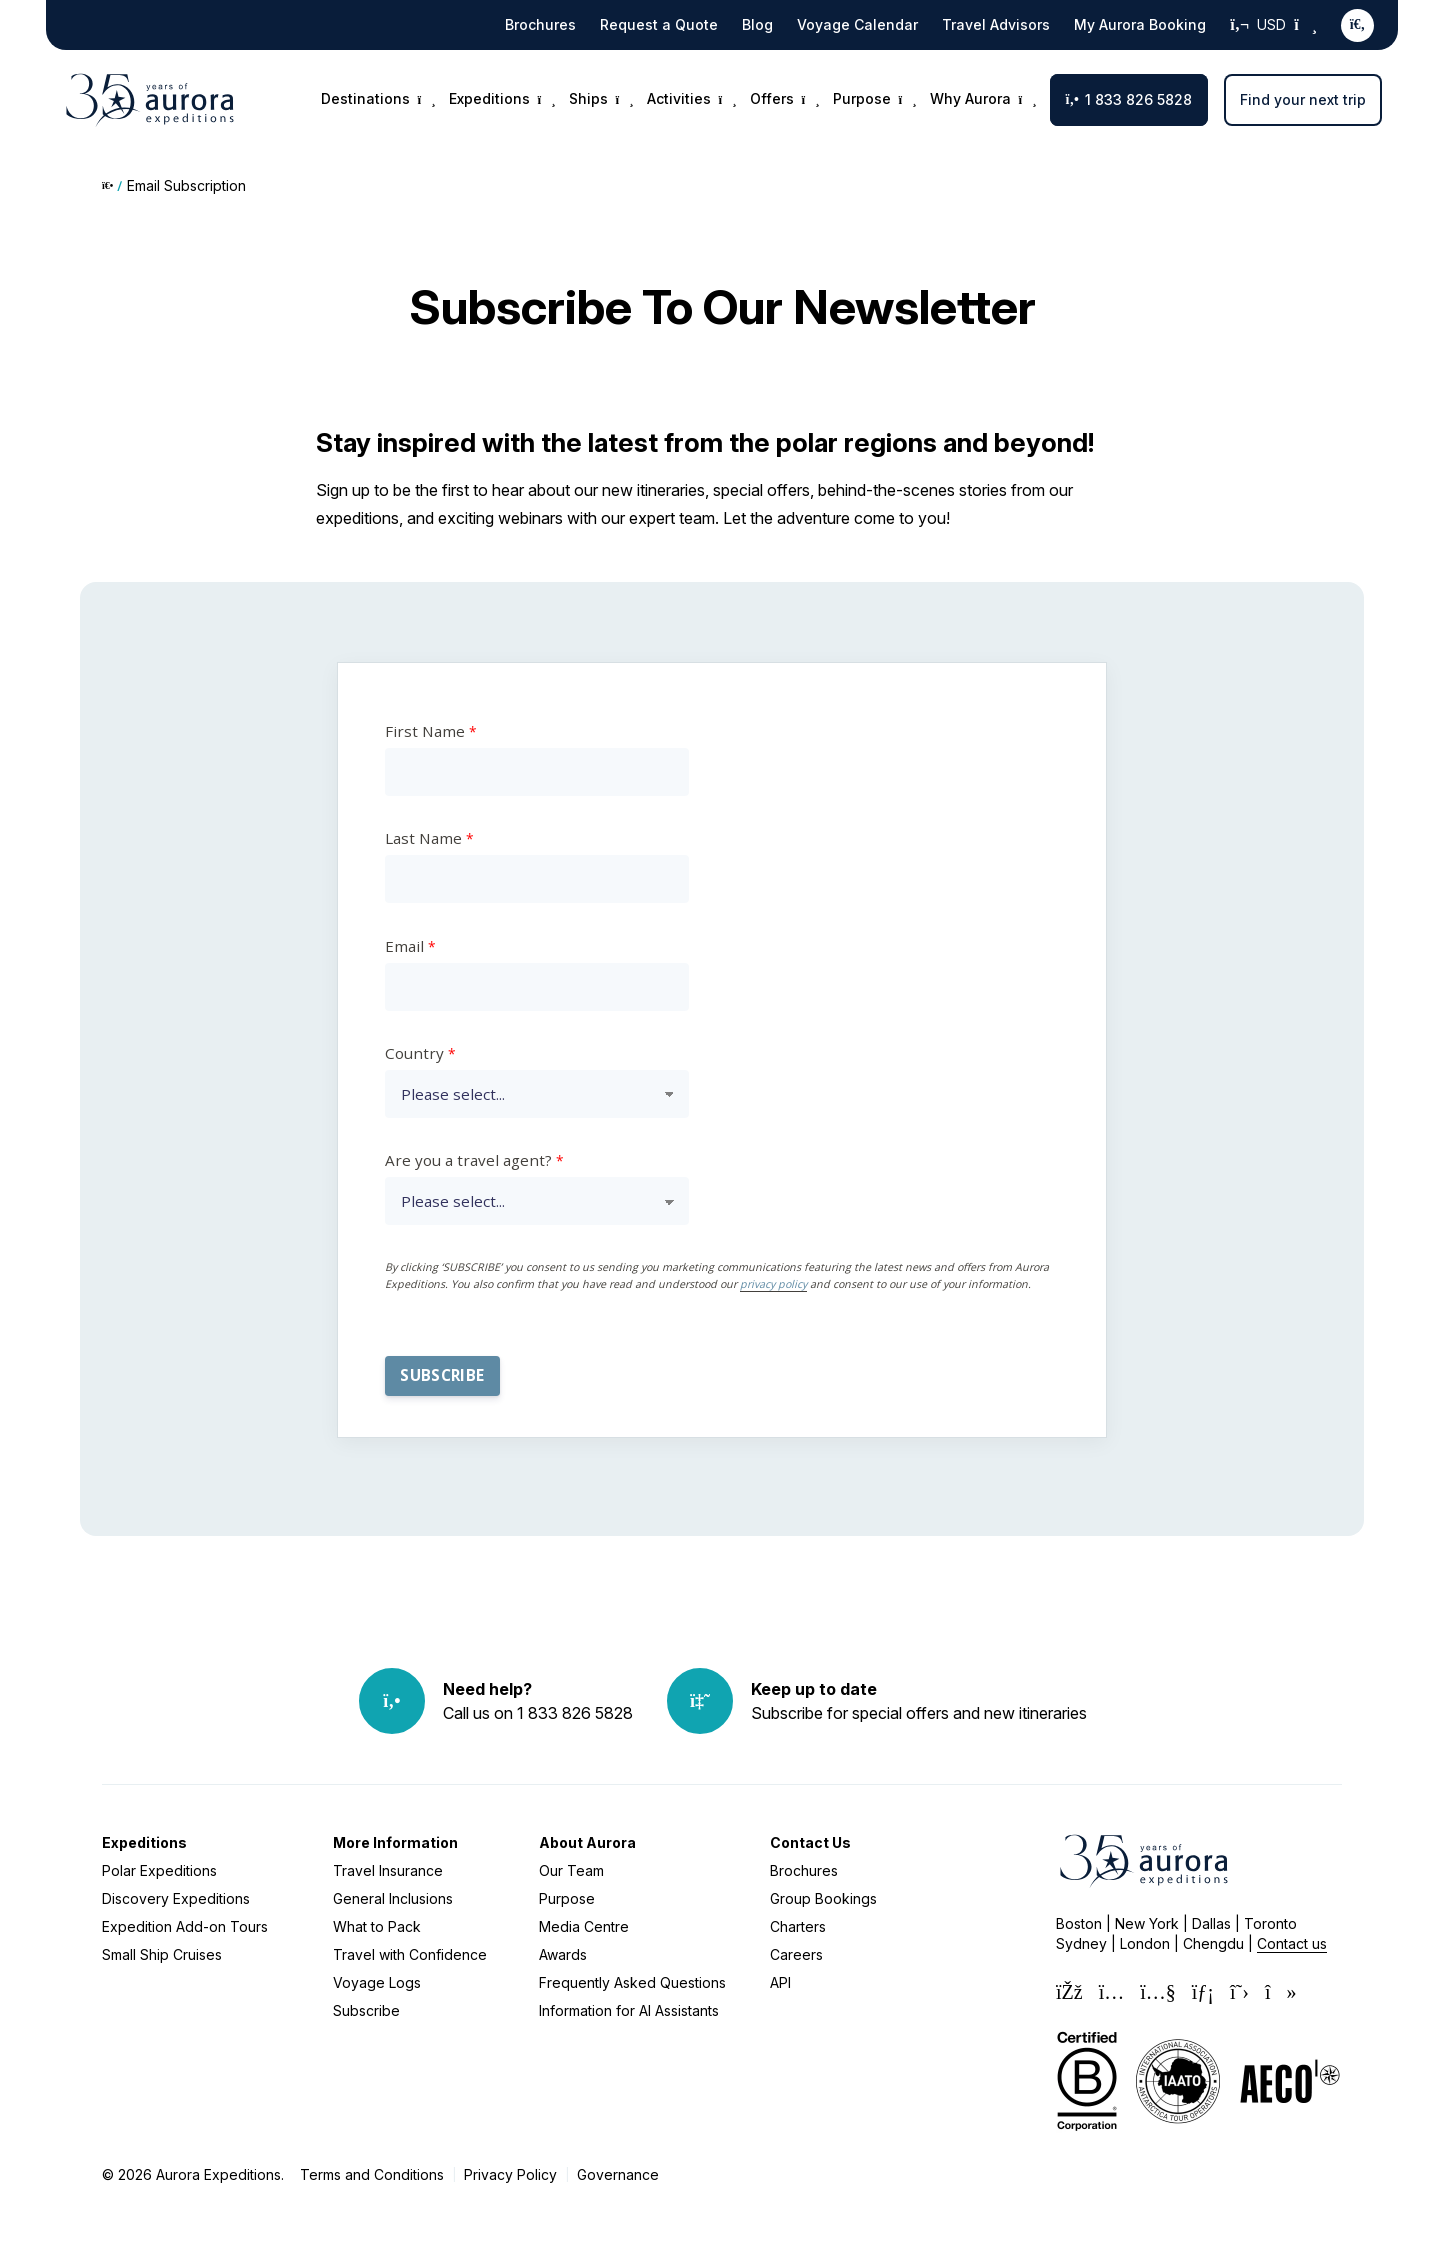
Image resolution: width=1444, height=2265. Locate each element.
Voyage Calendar (857, 24)
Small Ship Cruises (162, 1954)
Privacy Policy (510, 2174)
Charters (798, 1926)
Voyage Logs (377, 1982)
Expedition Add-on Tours (185, 1926)
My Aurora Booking (1140, 24)
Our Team (571, 1870)
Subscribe (366, 2010)
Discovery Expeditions (176, 1898)
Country (414, 1053)
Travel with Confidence (410, 1954)
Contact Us (810, 1842)
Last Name (423, 838)
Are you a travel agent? (468, 1160)
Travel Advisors (996, 24)
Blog (757, 24)
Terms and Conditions (372, 2174)
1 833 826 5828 (1129, 99)
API (780, 1982)
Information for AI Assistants (629, 2010)
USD (1273, 25)
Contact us (1292, 1943)
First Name (425, 731)
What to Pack (377, 1926)
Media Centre (584, 1926)
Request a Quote (659, 24)
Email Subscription (186, 185)
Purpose (567, 1898)
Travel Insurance (388, 1870)
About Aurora (587, 1842)
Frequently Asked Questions (632, 1982)
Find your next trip (1303, 99)
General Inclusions (393, 1898)
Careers (796, 1954)
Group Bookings (823, 1898)
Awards (563, 1954)
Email (404, 946)
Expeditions (144, 1842)
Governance (618, 2174)
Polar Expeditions (159, 1870)
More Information (395, 1842)
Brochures (540, 24)
